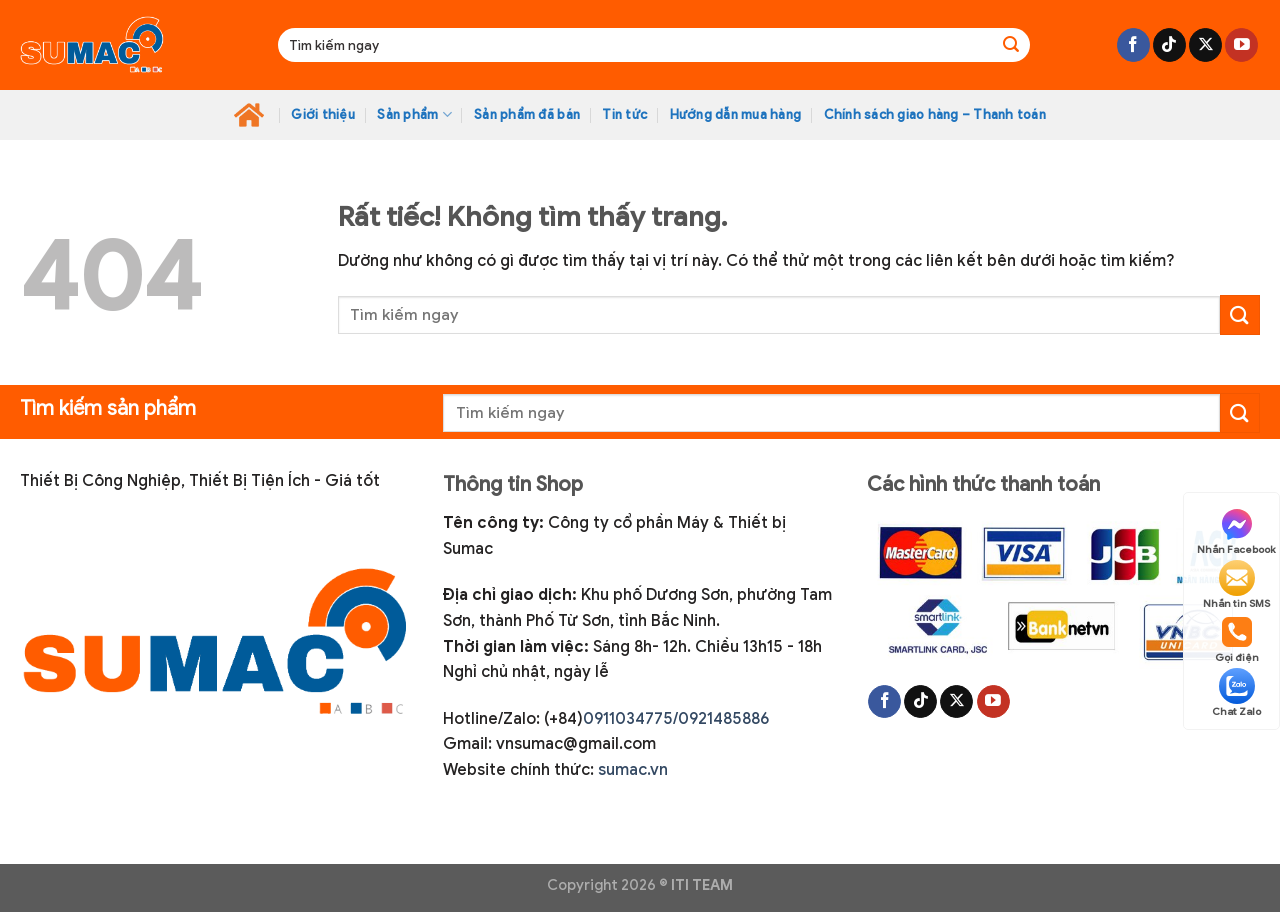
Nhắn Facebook (1236, 531)
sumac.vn (633, 770)
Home (249, 115)
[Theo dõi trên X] (1205, 45)
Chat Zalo (1236, 693)
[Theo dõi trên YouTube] (1241, 45)
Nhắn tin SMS (1236, 585)
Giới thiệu (323, 115)
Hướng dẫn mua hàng (736, 115)
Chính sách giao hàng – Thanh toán (935, 115)
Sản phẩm (414, 114)
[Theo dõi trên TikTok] (1169, 45)
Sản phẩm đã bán (527, 115)
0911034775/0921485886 (676, 719)
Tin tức (624, 115)
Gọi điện (1237, 639)
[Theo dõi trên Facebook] (1133, 45)
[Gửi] (1011, 45)
